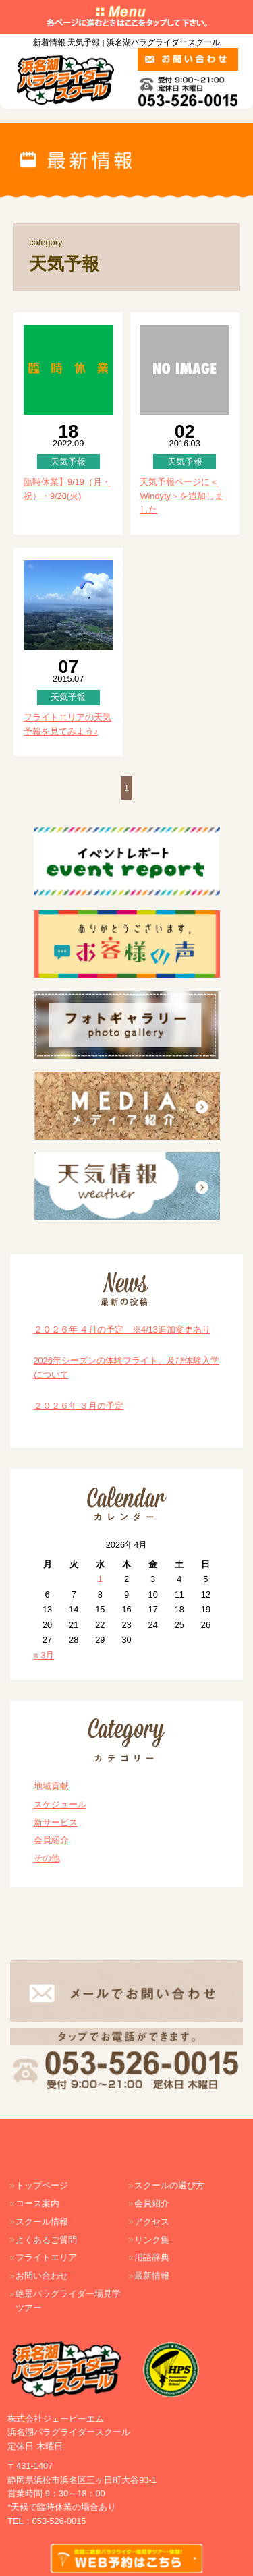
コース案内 (37, 2203)
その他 (47, 1858)
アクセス (151, 2222)
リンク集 (151, 2240)
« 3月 (44, 1655)
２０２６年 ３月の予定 (79, 1406)
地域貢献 (51, 1786)
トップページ (42, 2185)
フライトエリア (46, 2257)
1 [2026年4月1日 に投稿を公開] (100, 1579)
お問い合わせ (42, 2276)
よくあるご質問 (46, 2240)
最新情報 (151, 2276)
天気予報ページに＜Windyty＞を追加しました (181, 496)
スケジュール (60, 1804)
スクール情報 (42, 2222)
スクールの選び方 (169, 2185)
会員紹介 (51, 1840)
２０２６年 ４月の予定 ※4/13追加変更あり (122, 1329)
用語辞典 (151, 2257)
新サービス (56, 1822)
